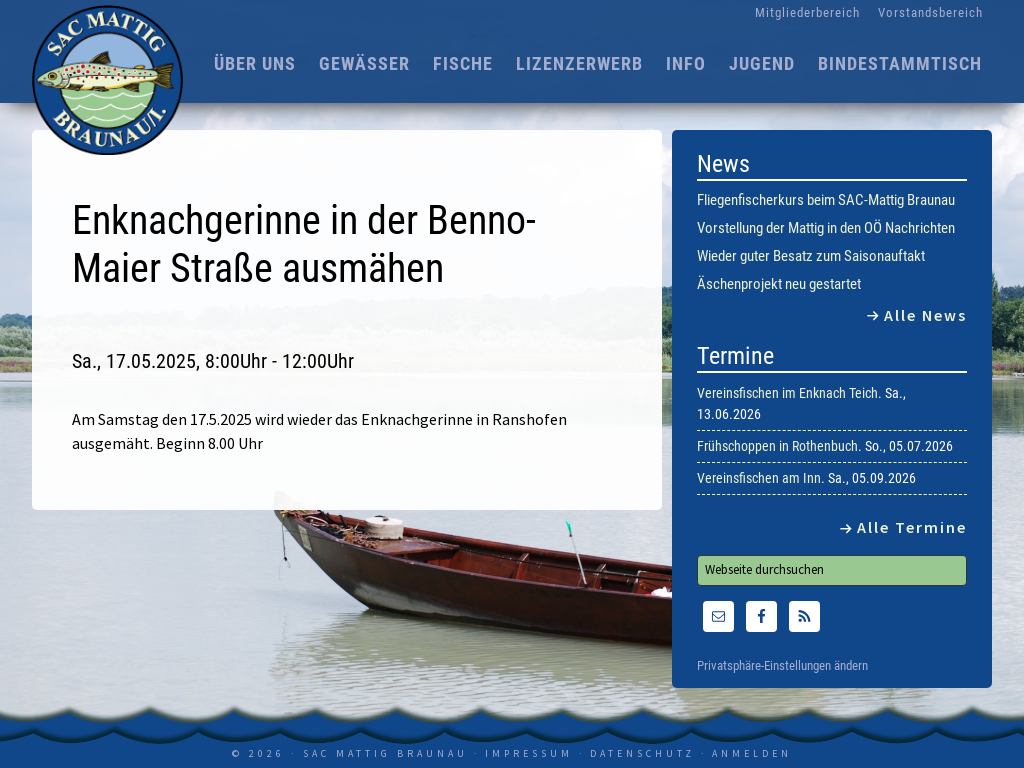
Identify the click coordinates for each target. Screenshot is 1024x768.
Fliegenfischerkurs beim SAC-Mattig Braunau (826, 200)
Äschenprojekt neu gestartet (779, 284)
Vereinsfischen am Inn (759, 478)
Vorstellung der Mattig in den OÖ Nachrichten (826, 228)
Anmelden (752, 753)
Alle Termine (912, 527)
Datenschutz (642, 753)
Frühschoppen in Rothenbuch (777, 446)
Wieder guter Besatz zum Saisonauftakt (811, 256)
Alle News (925, 315)
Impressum (529, 753)
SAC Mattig (112, 80)
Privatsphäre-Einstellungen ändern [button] (782, 666)
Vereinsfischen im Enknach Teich (787, 393)
